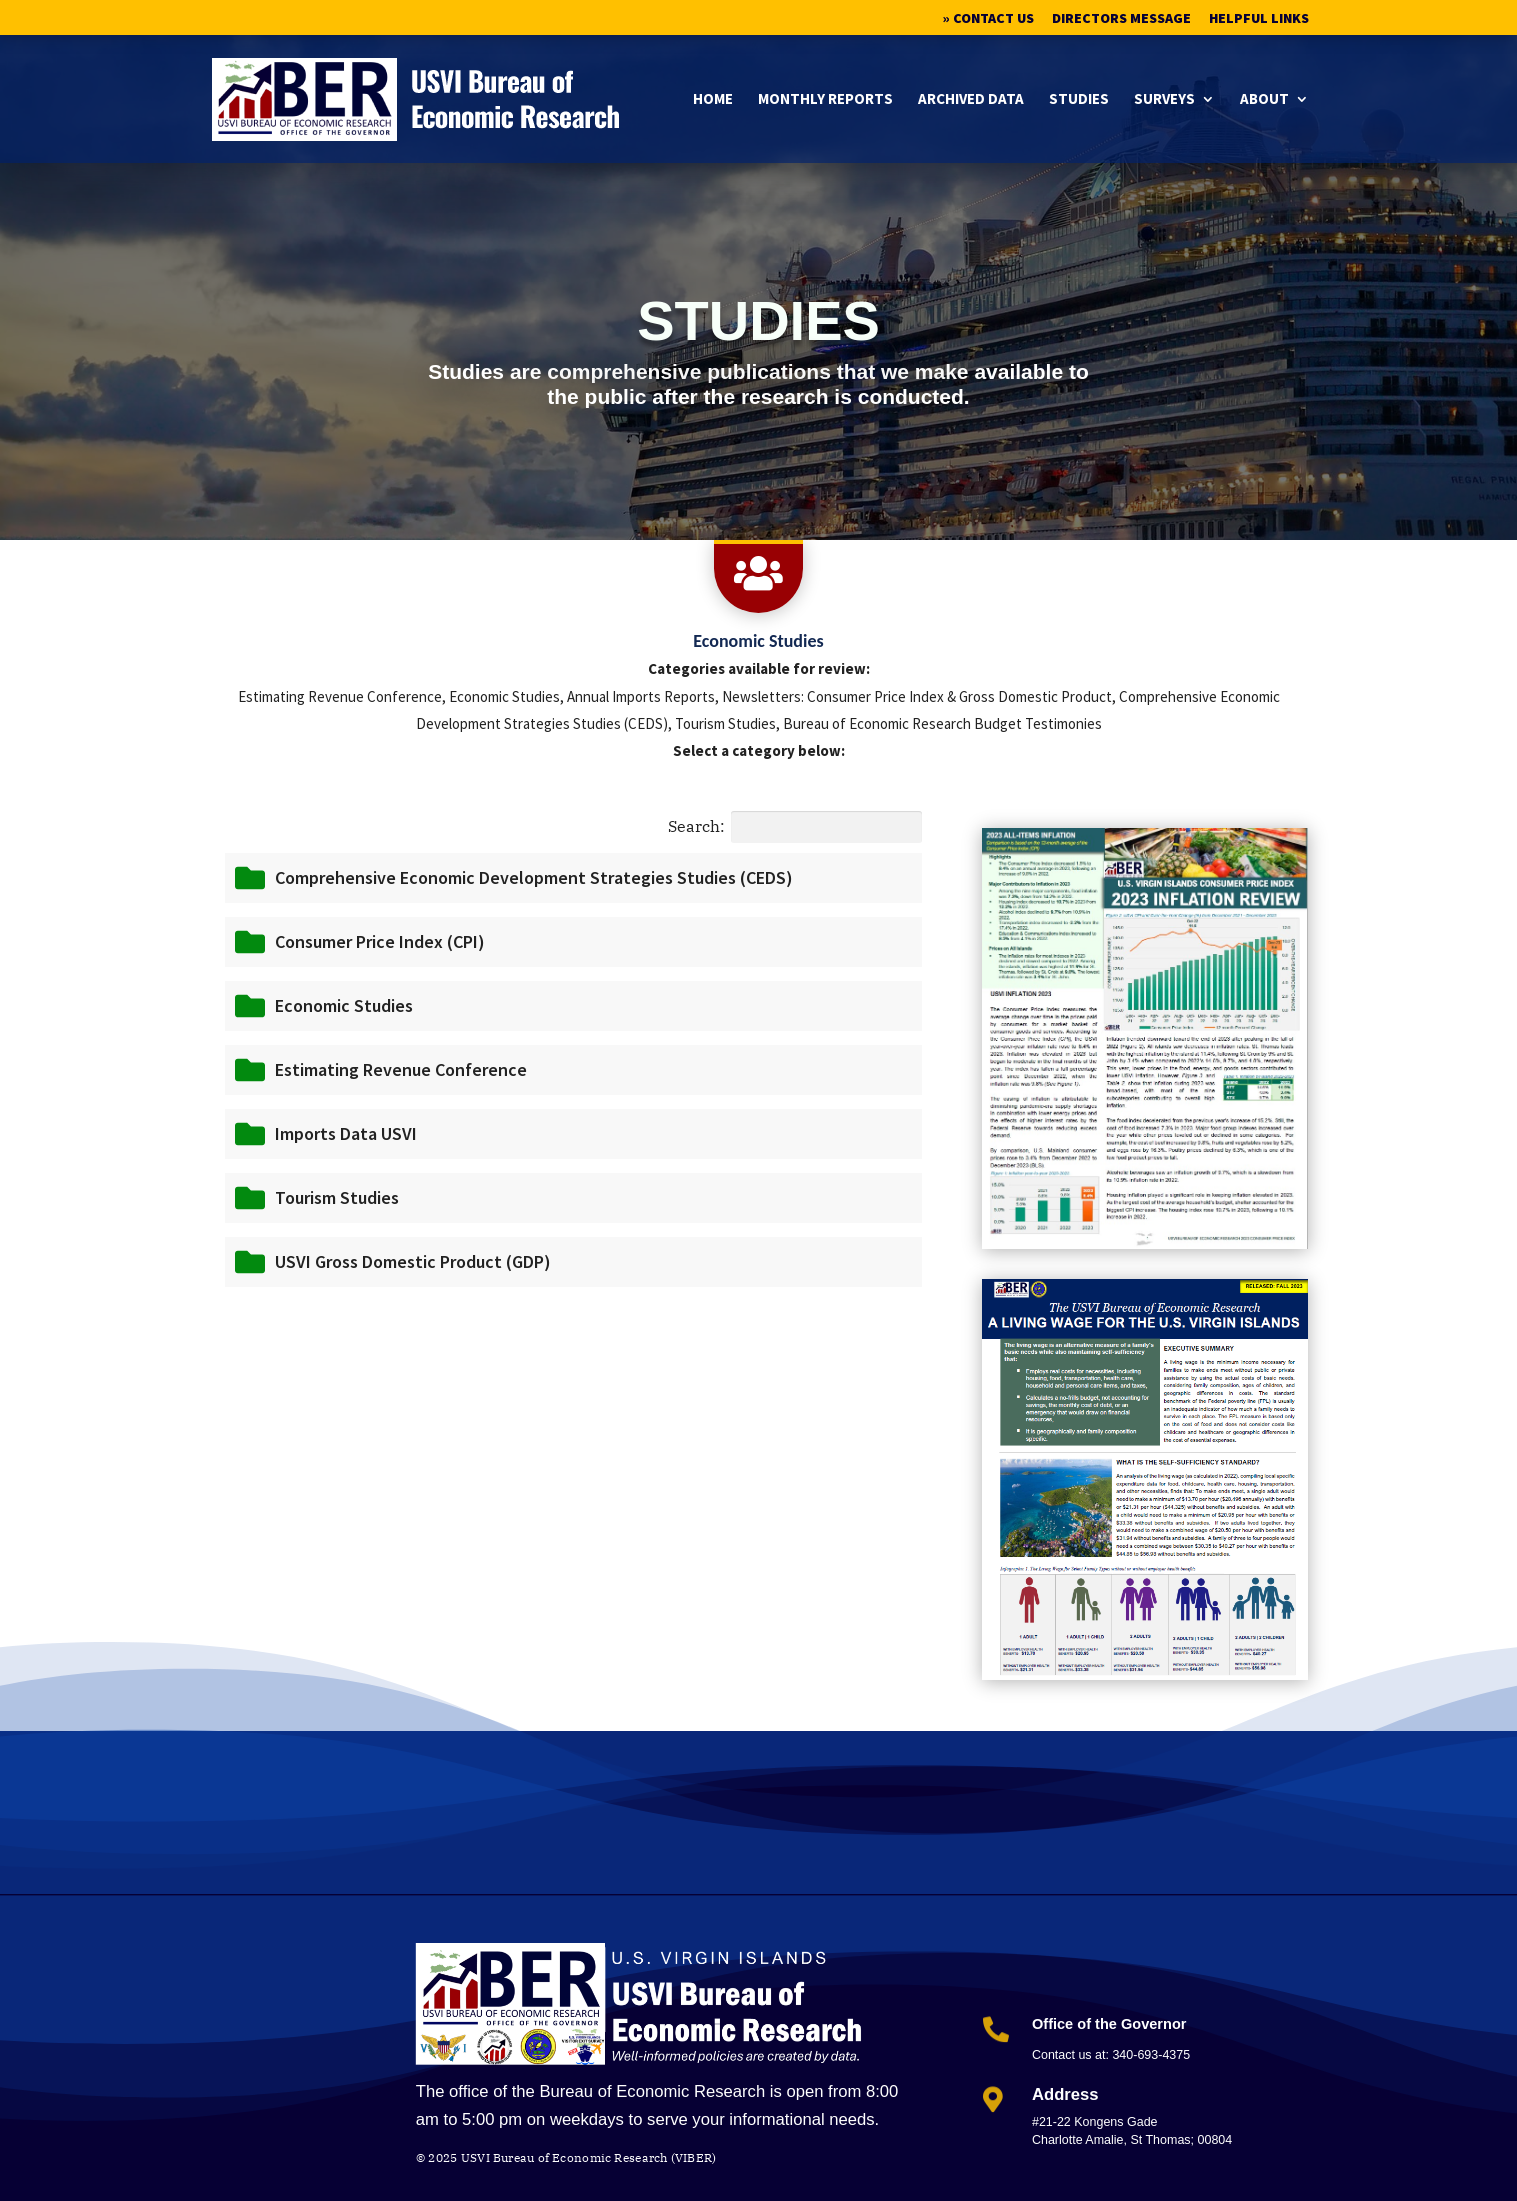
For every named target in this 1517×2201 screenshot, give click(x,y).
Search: (794, 827)
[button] (573, 878)
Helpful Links (1259, 19)
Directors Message (1121, 19)
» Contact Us (988, 19)
